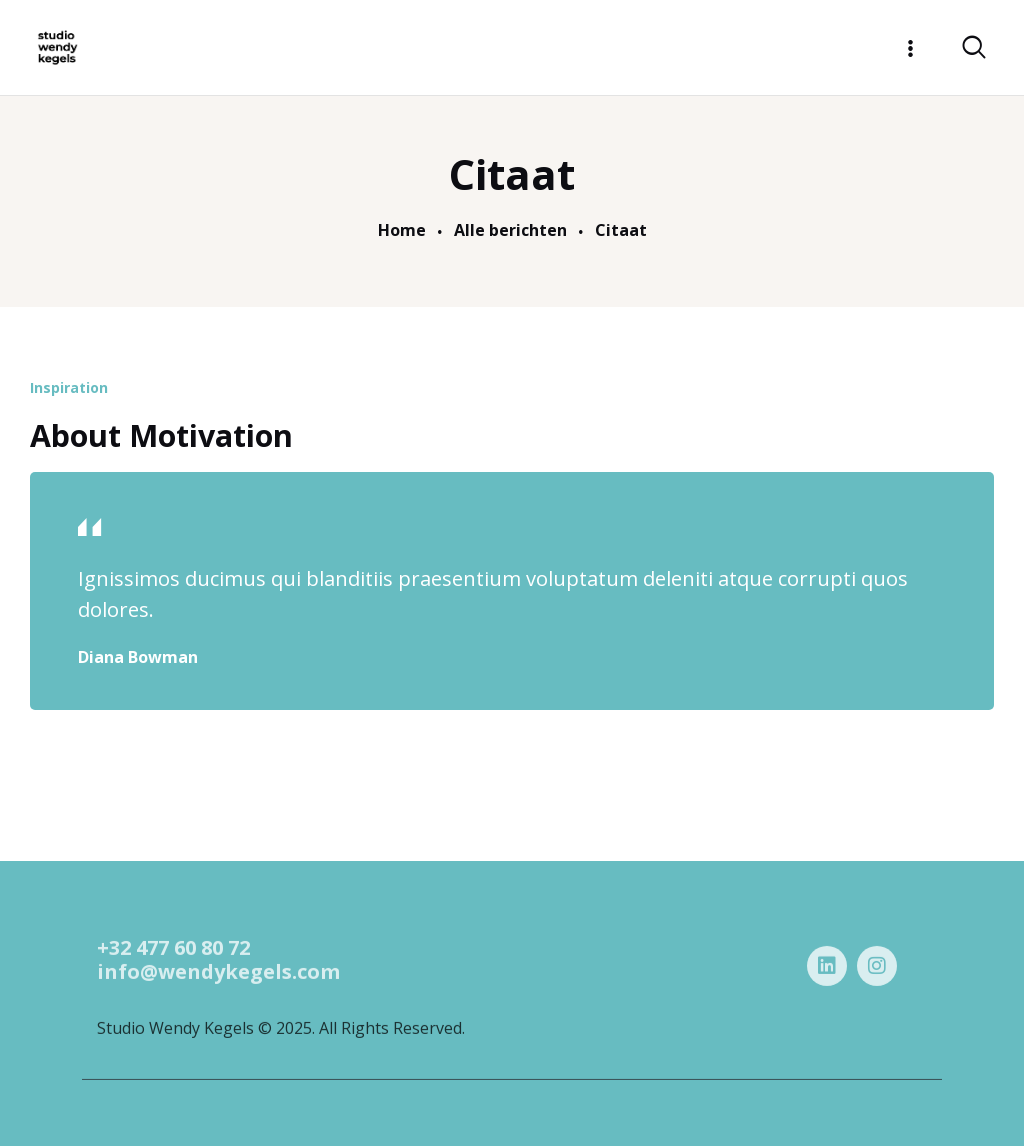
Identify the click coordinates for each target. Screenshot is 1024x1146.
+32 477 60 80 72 (173, 978)
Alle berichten (510, 231)
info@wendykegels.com (218, 1002)
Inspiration (69, 387)
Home (402, 231)
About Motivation (161, 436)
